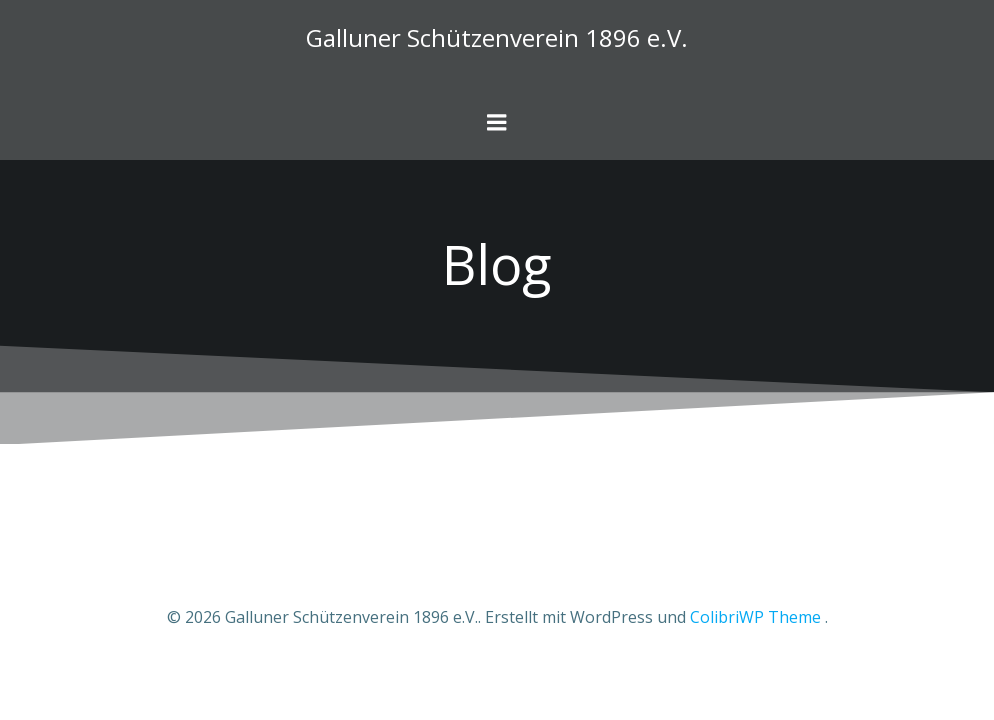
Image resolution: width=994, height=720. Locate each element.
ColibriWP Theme (755, 617)
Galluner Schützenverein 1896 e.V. (497, 37)
